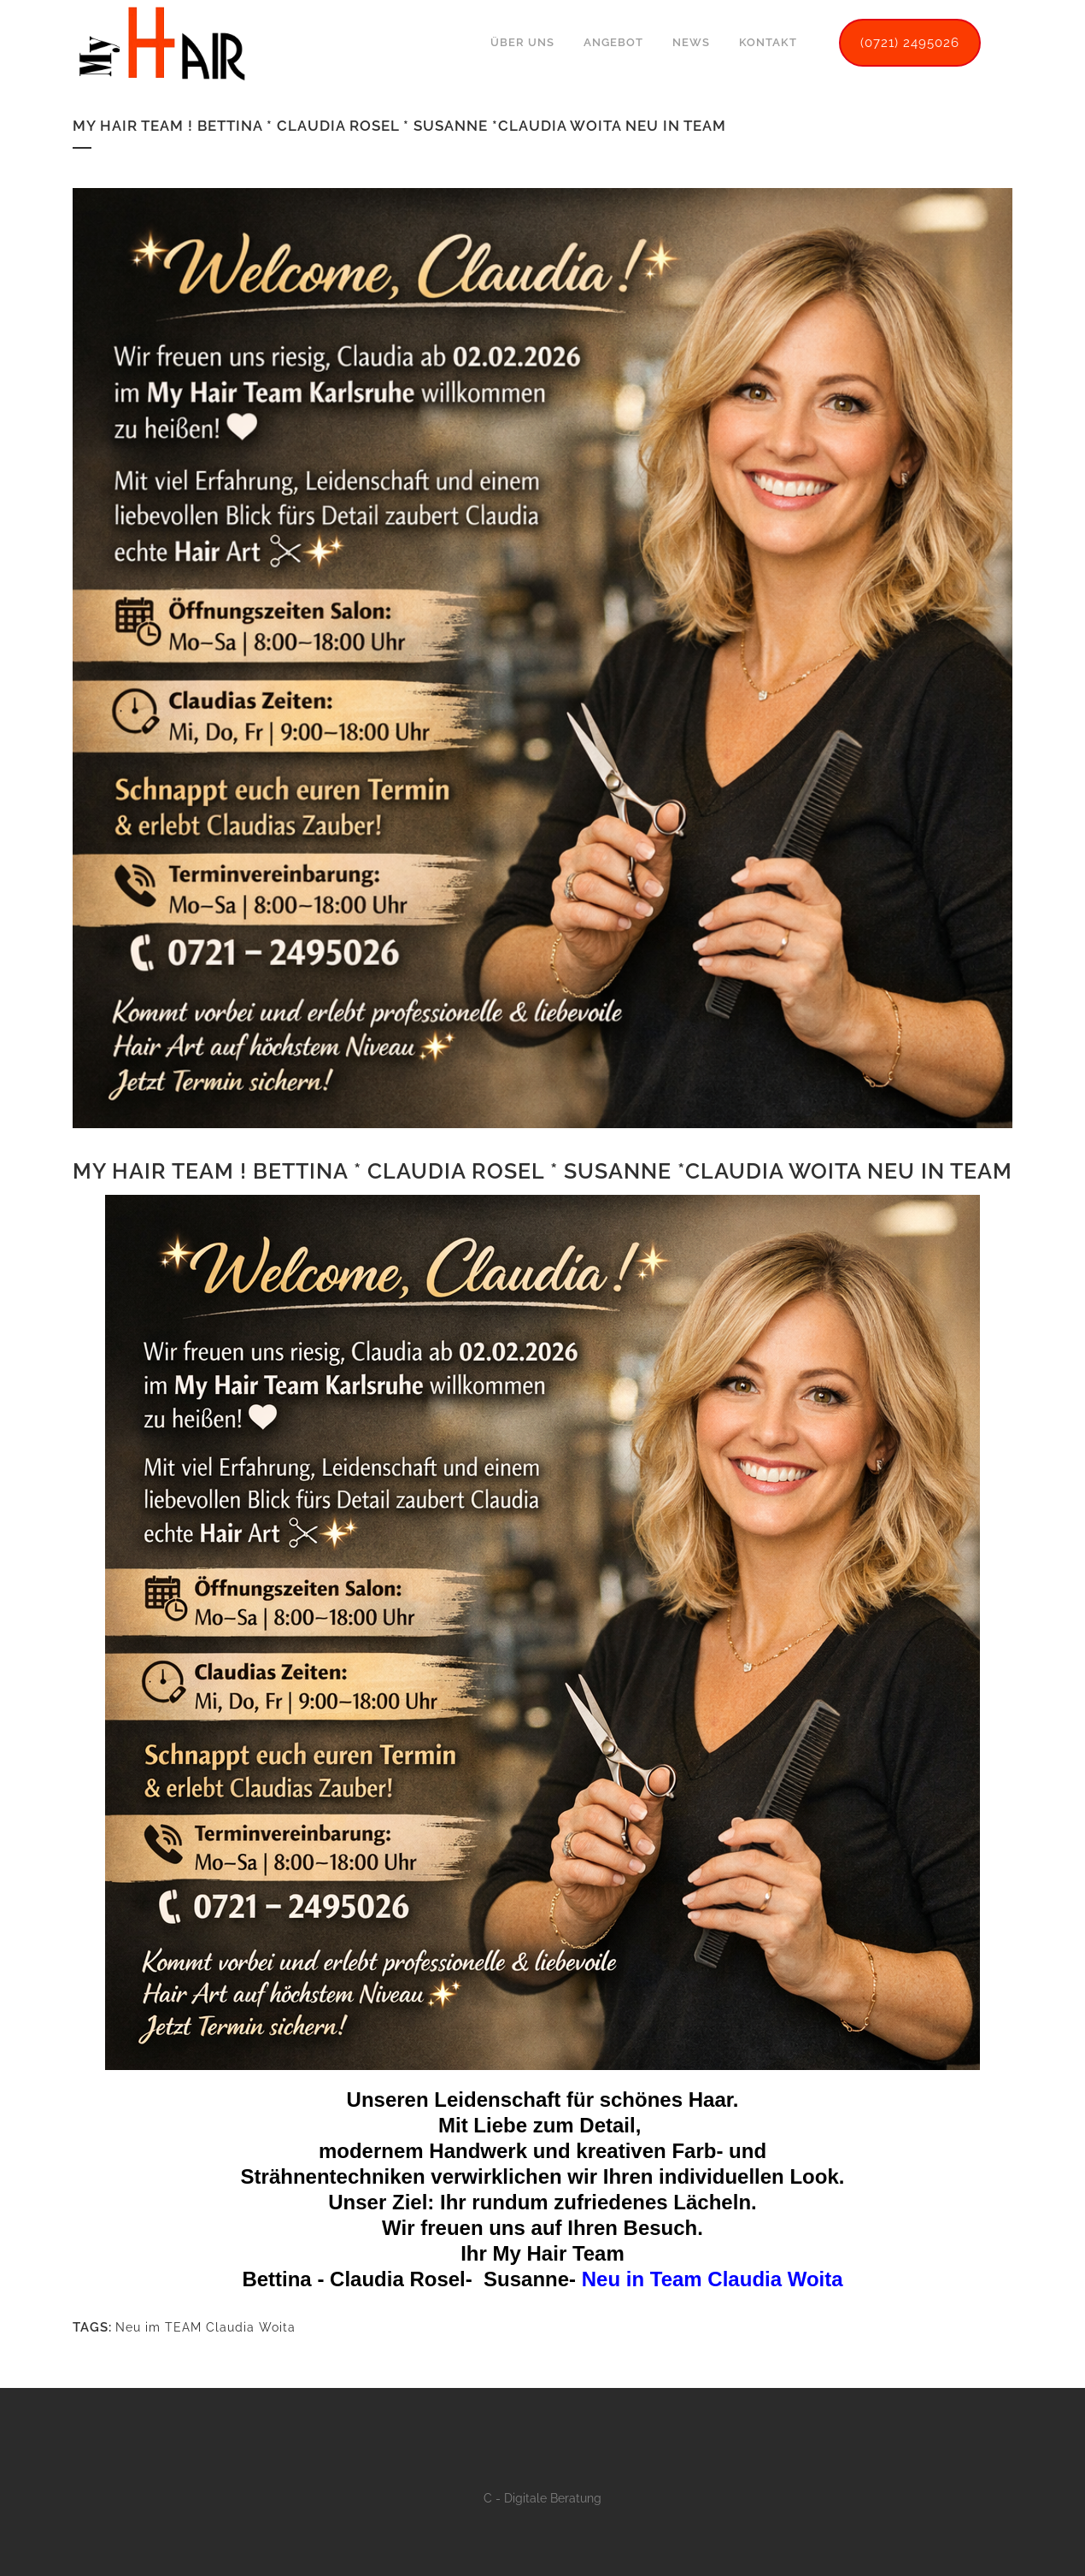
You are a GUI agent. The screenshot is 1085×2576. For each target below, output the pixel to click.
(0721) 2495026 (909, 42)
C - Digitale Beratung (542, 2498)
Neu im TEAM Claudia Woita (205, 2320)
